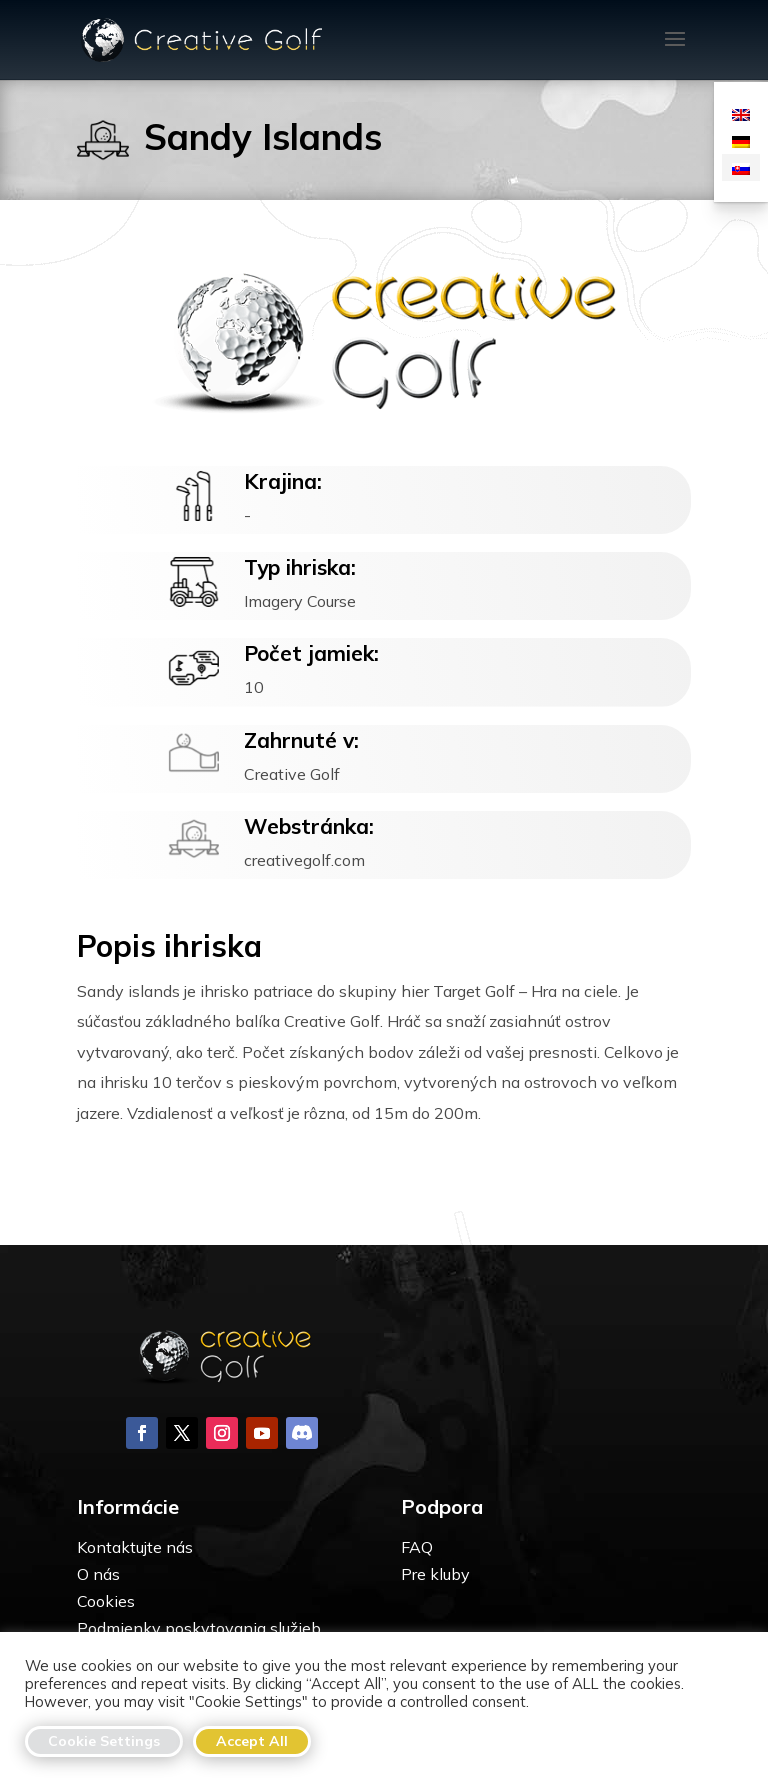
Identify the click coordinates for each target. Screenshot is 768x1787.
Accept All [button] (252, 1741)
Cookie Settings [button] (104, 1741)
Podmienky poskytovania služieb (199, 1628)
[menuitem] (741, 113)
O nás (98, 1574)
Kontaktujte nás (135, 1547)
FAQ (417, 1547)
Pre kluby (435, 1574)
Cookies (106, 1601)
